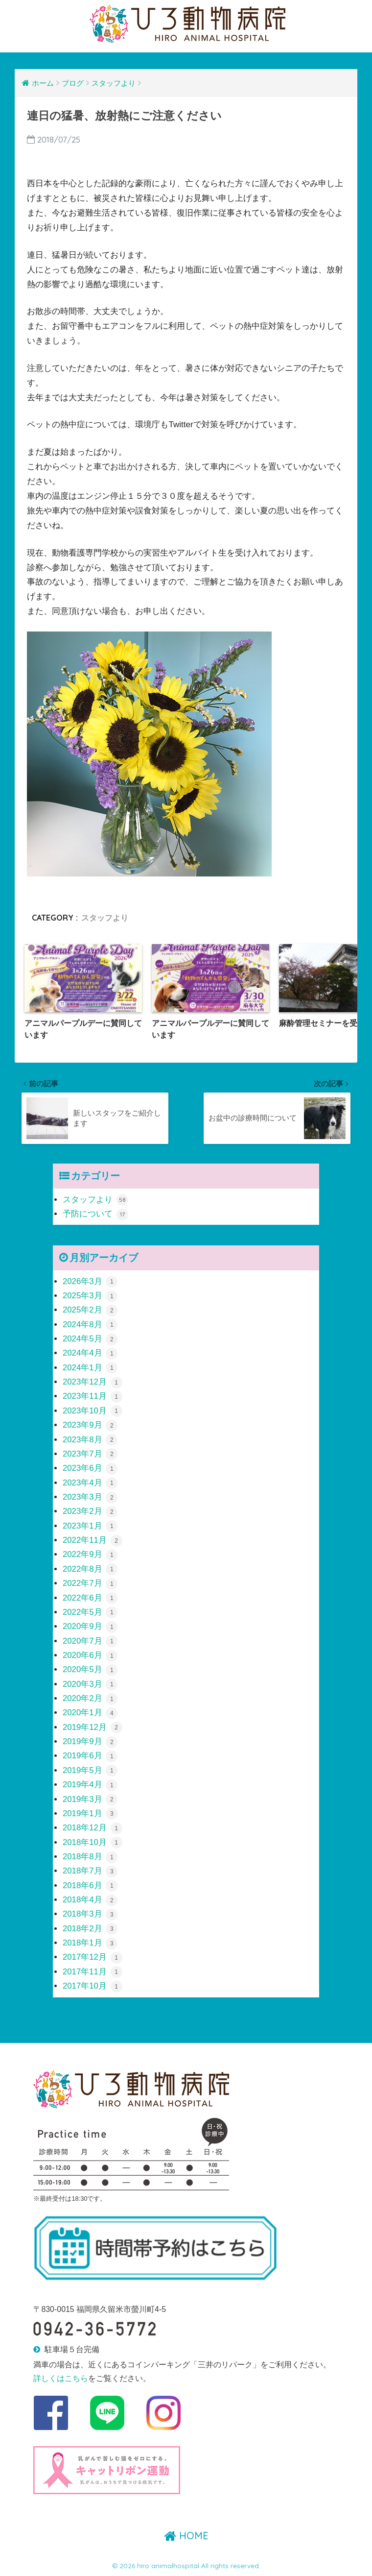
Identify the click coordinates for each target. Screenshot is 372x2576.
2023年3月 (90, 1497)
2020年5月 (90, 1669)
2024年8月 (90, 1324)
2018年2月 (90, 1928)
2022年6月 (90, 1597)
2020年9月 (90, 1626)
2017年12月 (92, 1957)
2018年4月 (90, 1899)
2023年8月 (90, 1439)
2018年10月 (92, 1842)
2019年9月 (90, 1741)
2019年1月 (90, 1813)
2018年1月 (90, 1942)
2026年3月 (90, 1281)
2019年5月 (90, 1770)
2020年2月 (90, 1698)
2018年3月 (90, 1914)
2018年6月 (90, 1885)
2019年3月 (90, 1798)
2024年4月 (90, 1353)
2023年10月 (92, 1410)
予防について (95, 1213)
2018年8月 (90, 1856)
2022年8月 (90, 1569)
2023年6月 (90, 1468)
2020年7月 (90, 1640)
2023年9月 (90, 1425)
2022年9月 (90, 1554)
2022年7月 (90, 1583)
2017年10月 (92, 1986)
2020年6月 (90, 1655)
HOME (186, 2535)
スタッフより (104, 918)
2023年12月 (92, 1381)
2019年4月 (90, 1784)
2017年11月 (92, 1971)
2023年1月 (90, 1526)
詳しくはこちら (60, 2378)
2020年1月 (90, 1712)
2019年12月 (92, 1727)
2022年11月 (92, 1540)
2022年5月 (90, 1612)
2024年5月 (90, 1338)
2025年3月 (90, 1295)
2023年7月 (90, 1453)
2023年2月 (90, 1511)
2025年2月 (90, 1309)
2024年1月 (90, 1367)
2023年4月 (90, 1482)
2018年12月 (92, 1827)
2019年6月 (90, 1755)
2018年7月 (90, 1870)
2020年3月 (90, 1684)
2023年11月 (92, 1396)
